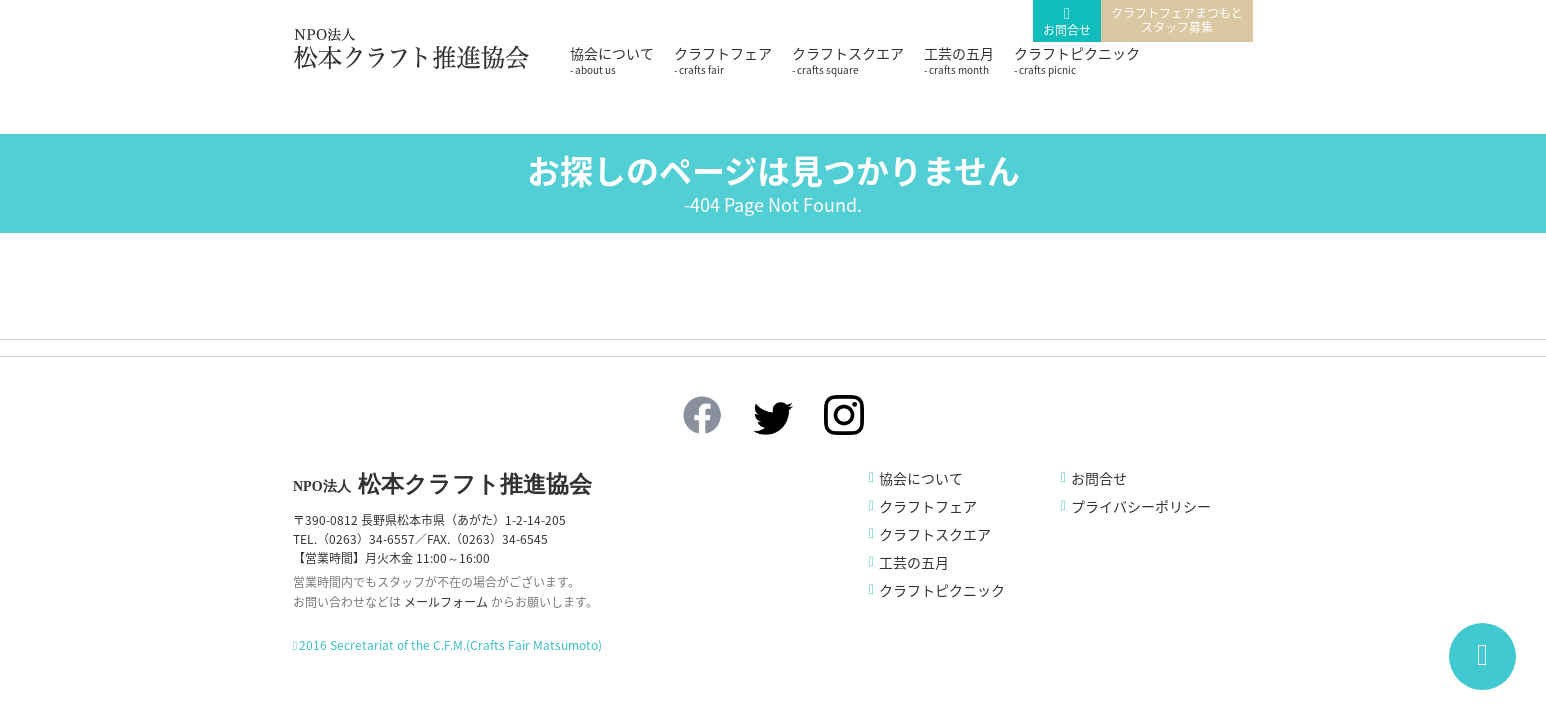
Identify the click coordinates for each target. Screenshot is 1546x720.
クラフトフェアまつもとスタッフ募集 (1177, 20)
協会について (612, 60)
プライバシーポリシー (1141, 506)
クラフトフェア (723, 60)
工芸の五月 (959, 60)
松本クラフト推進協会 (442, 484)
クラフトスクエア (848, 60)
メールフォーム (446, 602)
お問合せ (1067, 30)
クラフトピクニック (1077, 60)
